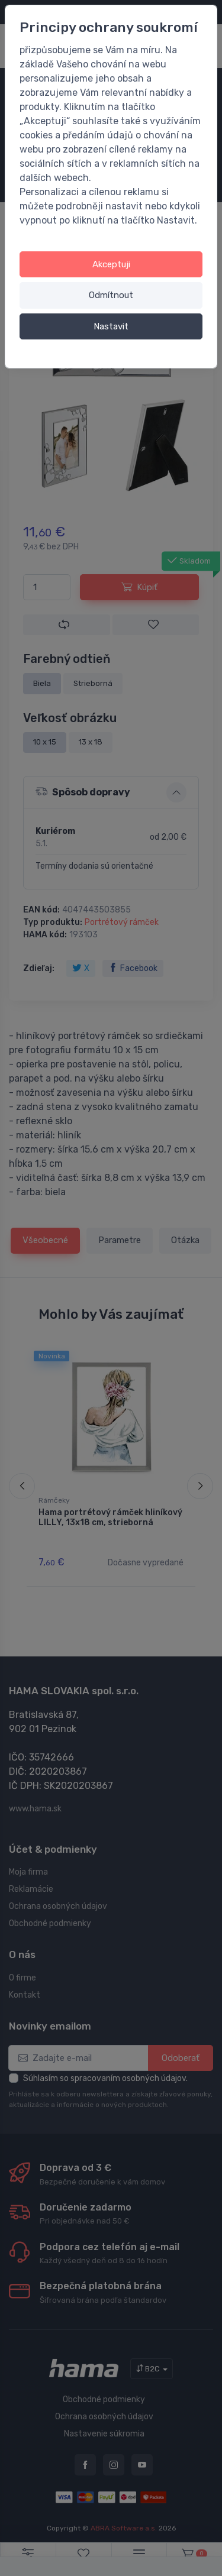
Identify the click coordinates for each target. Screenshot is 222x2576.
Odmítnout (111, 295)
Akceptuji (111, 264)
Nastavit (111, 326)
